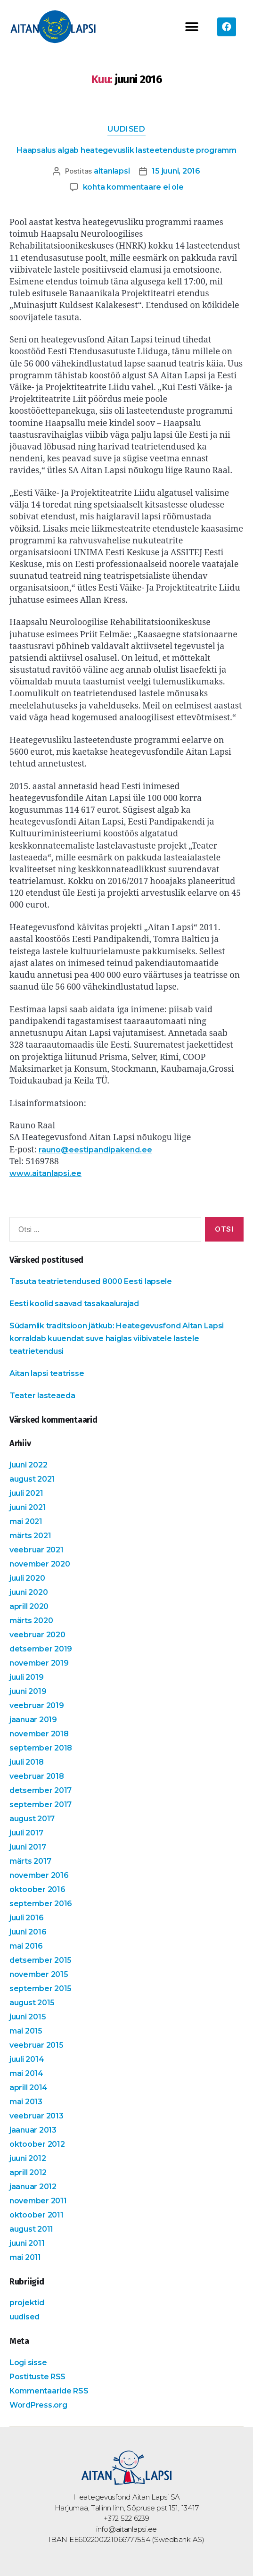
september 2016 (40, 1903)
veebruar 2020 (37, 1634)
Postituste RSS (37, 2377)
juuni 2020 (28, 1592)
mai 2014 (26, 2073)
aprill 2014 (28, 2087)
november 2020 (39, 1563)
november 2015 (38, 1974)
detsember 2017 (40, 1790)
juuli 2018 (26, 1762)
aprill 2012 (28, 2172)
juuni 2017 (27, 1846)
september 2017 (40, 1804)
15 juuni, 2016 (176, 171)
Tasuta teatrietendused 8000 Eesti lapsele (90, 1281)
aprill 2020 (29, 1606)
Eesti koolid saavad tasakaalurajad (74, 1304)
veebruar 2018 (36, 1776)
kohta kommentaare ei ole (133, 187)
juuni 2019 (27, 1691)
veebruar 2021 (36, 1549)
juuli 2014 (26, 2059)
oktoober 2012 (37, 2144)
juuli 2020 (27, 1578)
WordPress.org (38, 2405)
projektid (26, 2303)
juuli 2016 (26, 1917)
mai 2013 (25, 2101)
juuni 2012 (27, 2158)
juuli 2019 (26, 1677)
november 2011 (38, 2200)
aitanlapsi (112, 171)
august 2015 (32, 2002)
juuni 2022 (28, 1464)
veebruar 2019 (36, 1705)
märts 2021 (30, 1535)
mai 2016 (26, 1946)
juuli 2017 (26, 1832)
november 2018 (39, 1733)
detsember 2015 (40, 1960)
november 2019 (39, 1663)
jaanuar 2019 (33, 1719)
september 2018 (40, 1747)
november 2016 (39, 1875)
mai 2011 (25, 2257)
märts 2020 (31, 1620)
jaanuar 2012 (33, 2186)
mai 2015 (25, 2030)
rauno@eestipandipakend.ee (95, 1149)
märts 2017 (30, 1861)
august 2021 (32, 1479)
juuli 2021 (26, 1493)
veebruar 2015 (36, 2045)
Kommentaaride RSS (48, 2391)
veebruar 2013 (36, 2115)
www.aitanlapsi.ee (45, 1173)
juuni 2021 (27, 1507)
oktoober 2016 (37, 1889)
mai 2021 (25, 1521)
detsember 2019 (40, 1648)
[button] (192, 27)
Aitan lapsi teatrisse (46, 1373)
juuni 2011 (26, 2243)
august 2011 (31, 2229)
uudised (126, 129)
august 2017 (32, 1818)
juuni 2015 (27, 2016)
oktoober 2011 (36, 2214)
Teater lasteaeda (42, 1396)
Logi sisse (28, 2363)
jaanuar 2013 (33, 2130)
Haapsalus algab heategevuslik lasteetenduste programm (126, 150)
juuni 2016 (27, 1931)
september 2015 (40, 1988)
